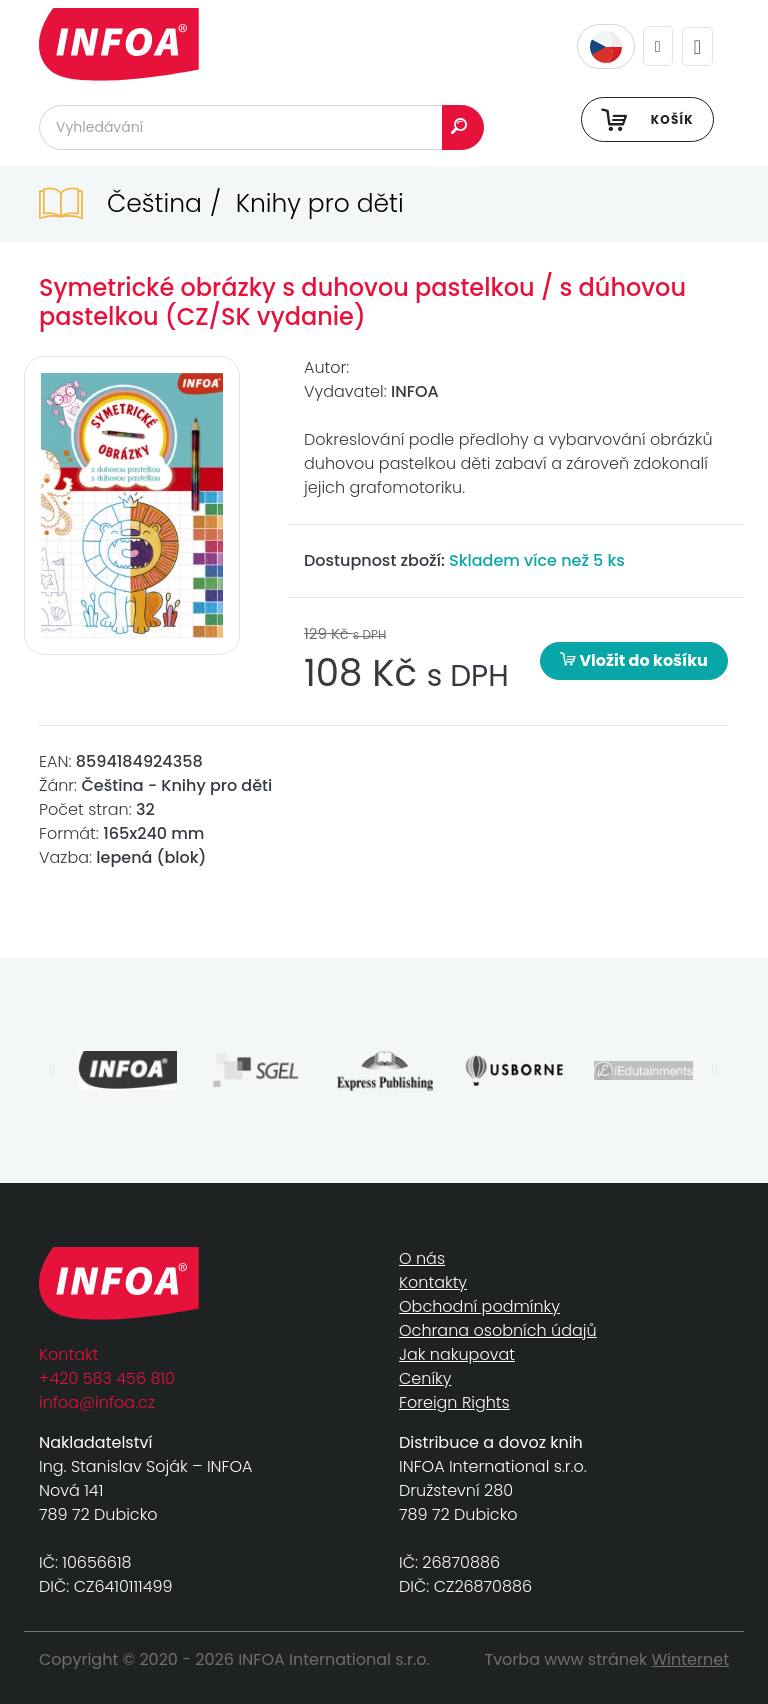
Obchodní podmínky (479, 1306)
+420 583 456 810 (107, 1378)
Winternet (691, 1659)
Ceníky (425, 1378)
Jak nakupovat (457, 1354)
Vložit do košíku (634, 660)
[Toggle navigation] (697, 46)
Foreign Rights (454, 1402)
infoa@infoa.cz (97, 1402)
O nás (422, 1258)
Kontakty (433, 1282)
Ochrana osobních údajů (498, 1330)
